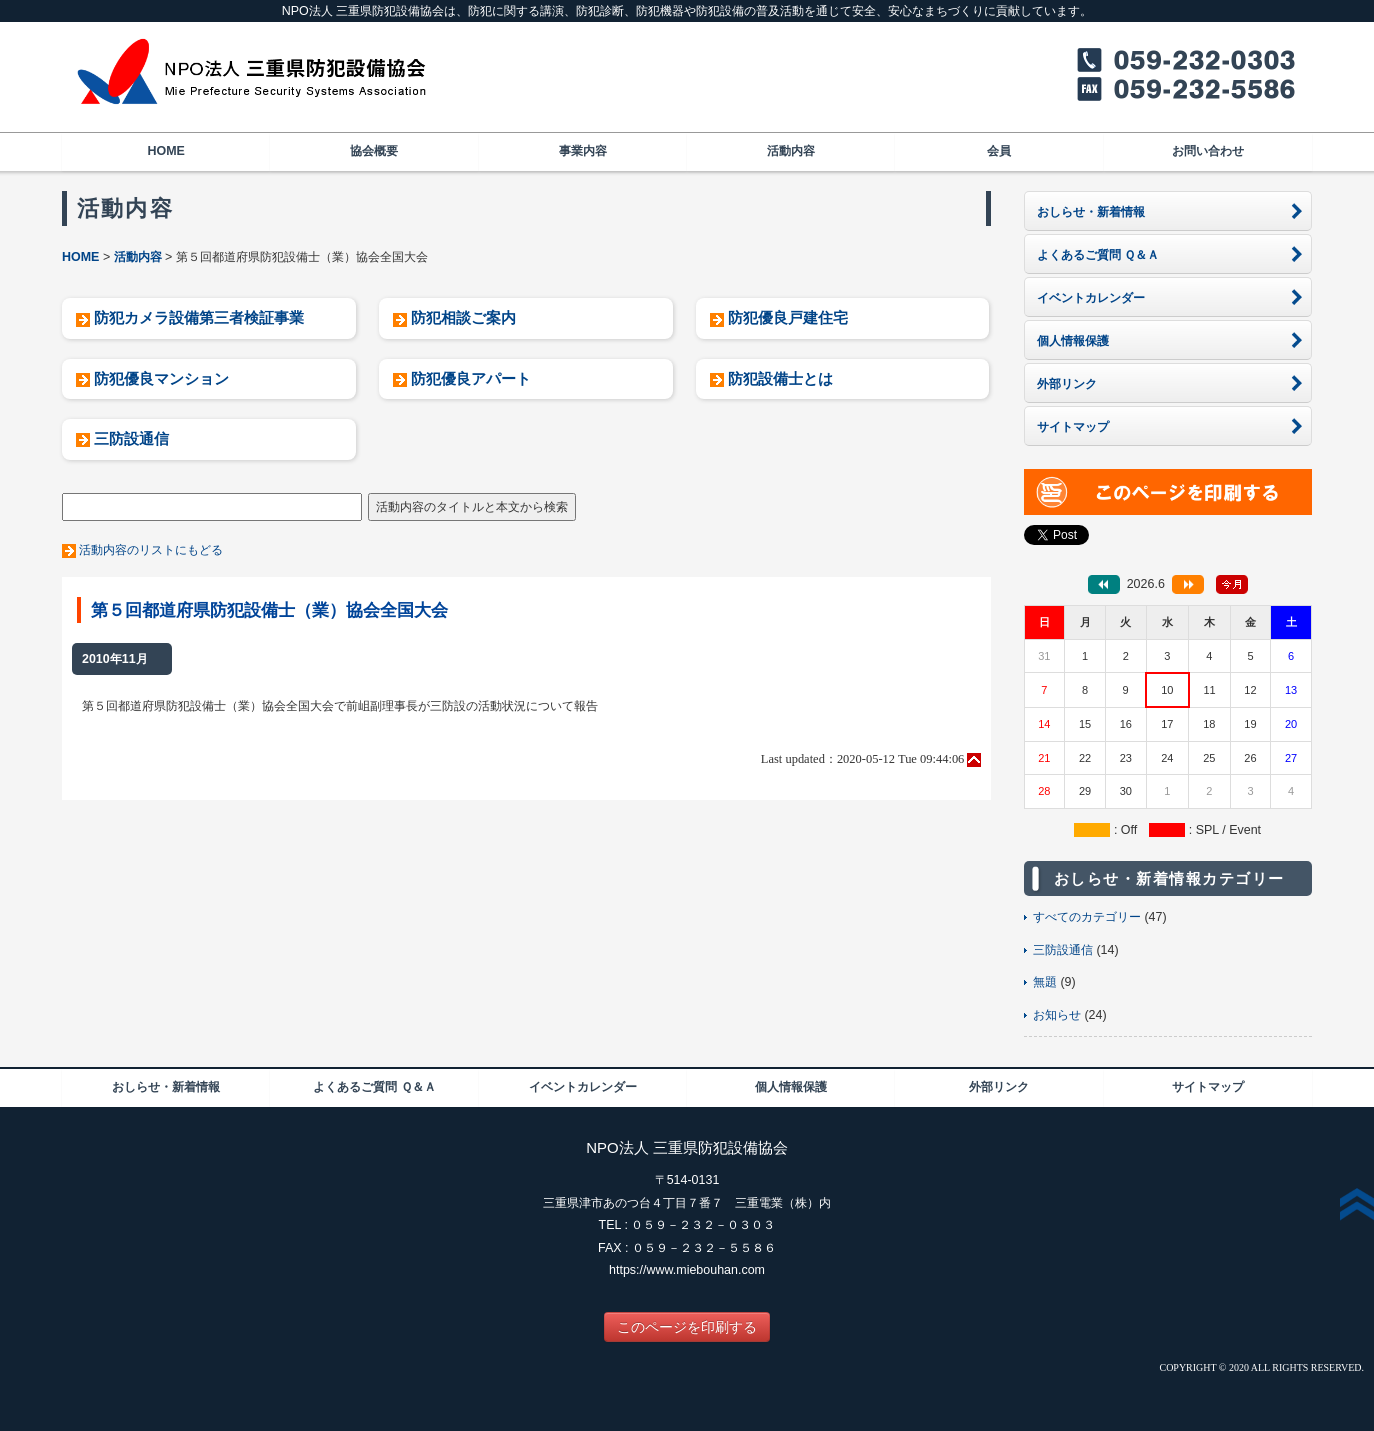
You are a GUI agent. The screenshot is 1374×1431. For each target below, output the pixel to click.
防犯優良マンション (161, 378)
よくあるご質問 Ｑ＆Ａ (374, 1087)
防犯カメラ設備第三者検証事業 (199, 317)
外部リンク (999, 1087)
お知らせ (1057, 1015)
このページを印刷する (687, 1327)
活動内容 (791, 151)
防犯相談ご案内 (463, 317)
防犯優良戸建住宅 (788, 317)
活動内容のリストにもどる (151, 550)
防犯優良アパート (471, 378)
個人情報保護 (791, 1087)
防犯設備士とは (780, 378)
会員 (999, 151)
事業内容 (583, 151)
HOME (165, 151)
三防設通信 (131, 438)
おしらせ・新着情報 (166, 1087)
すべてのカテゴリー (1087, 917)
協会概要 (374, 151)
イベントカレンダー (583, 1087)
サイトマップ (1208, 1087)
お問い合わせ (1208, 151)
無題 (1045, 982)
